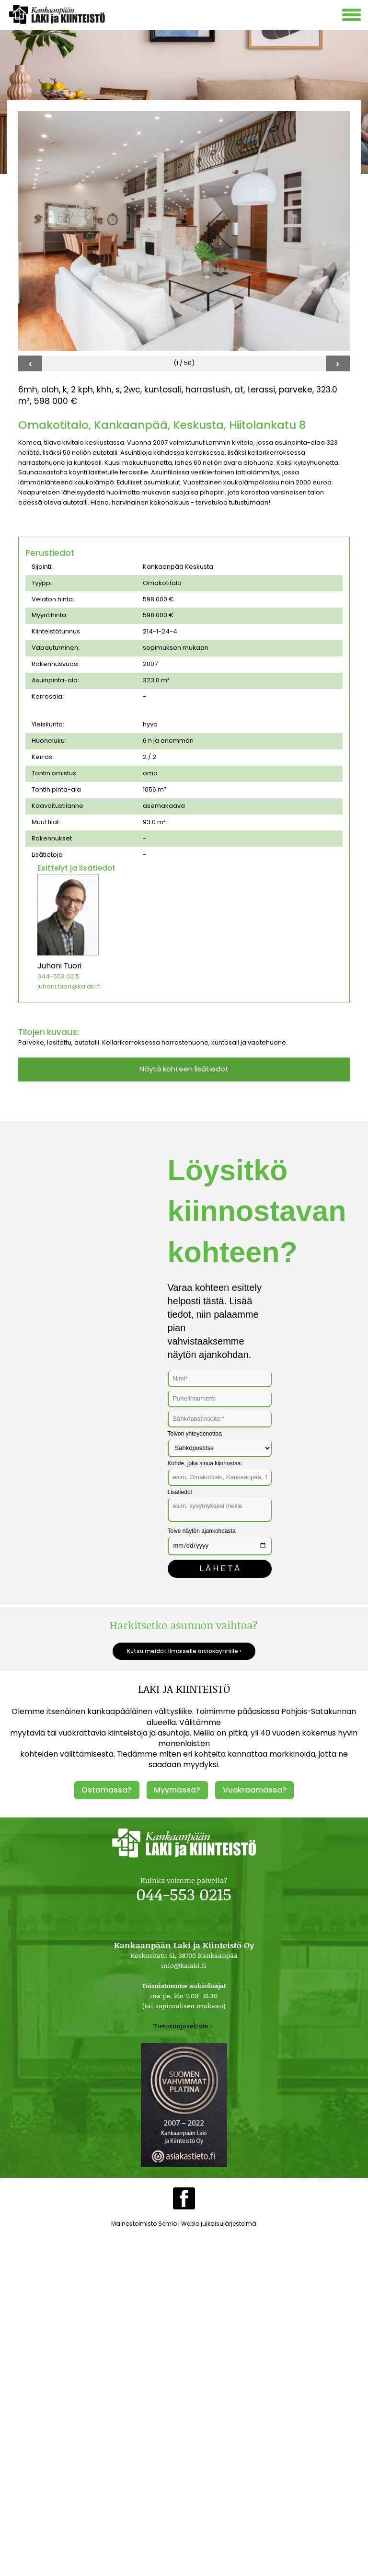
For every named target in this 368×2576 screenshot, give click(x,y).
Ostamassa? (106, 1789)
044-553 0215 (58, 976)
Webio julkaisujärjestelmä (218, 2224)
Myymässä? (177, 1789)
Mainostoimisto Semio (144, 2224)
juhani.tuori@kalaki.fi (69, 986)
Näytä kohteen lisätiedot (184, 1069)
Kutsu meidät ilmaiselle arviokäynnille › (184, 1651)
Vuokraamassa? (255, 1789)
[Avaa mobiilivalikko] (352, 16)
